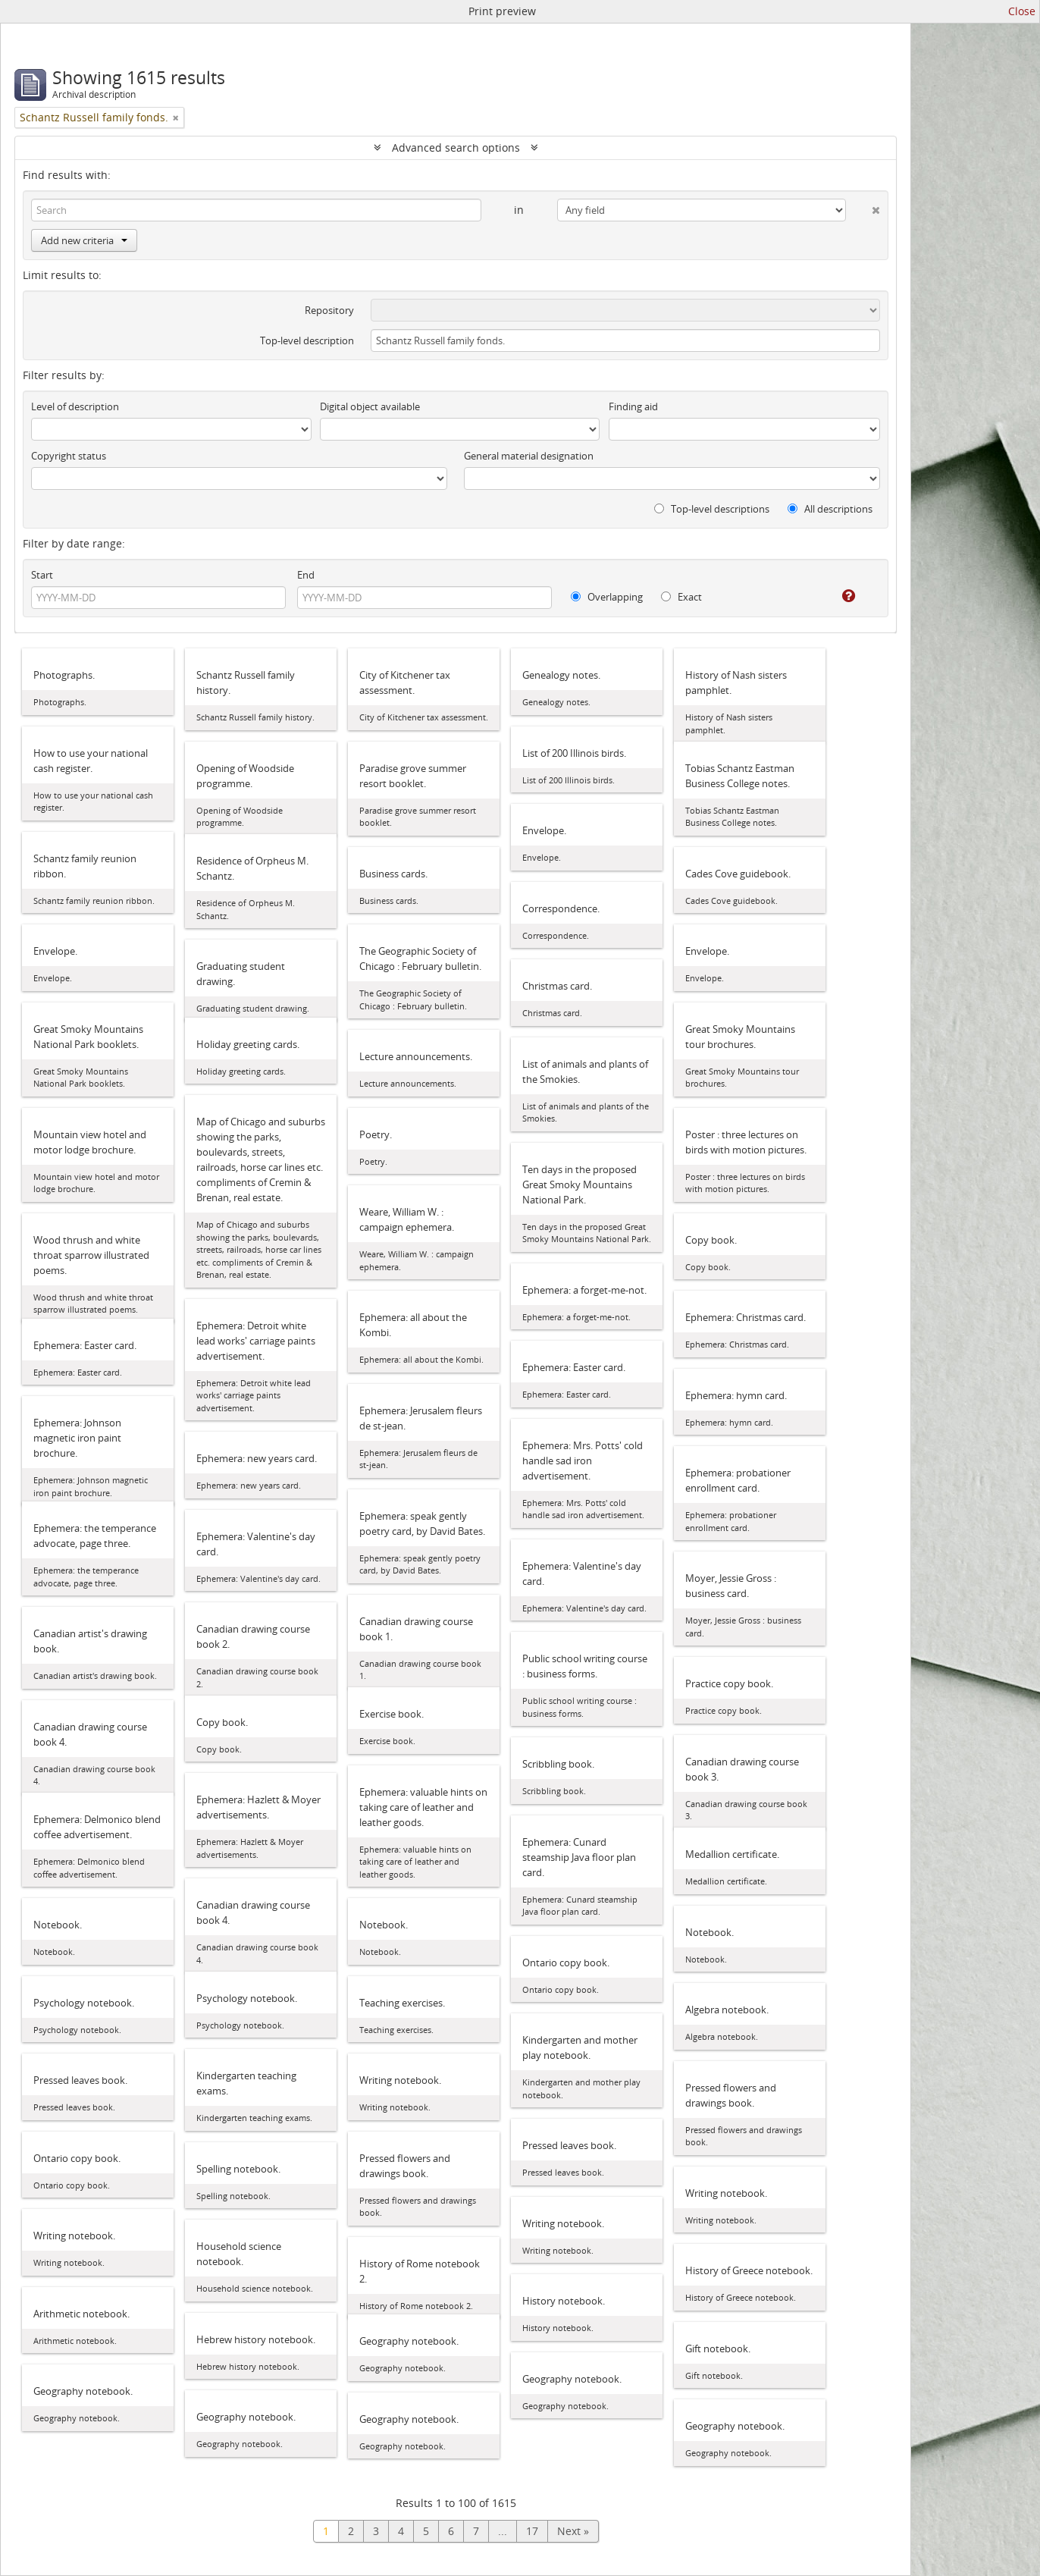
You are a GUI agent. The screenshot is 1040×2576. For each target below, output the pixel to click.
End (306, 575)
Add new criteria (84, 240)
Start (42, 575)
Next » (573, 2531)
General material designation (529, 456)
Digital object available (370, 406)
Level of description (75, 406)
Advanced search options (456, 147)
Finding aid (633, 406)
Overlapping (607, 597)
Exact (681, 597)
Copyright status (68, 456)
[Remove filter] (176, 117)
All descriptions (830, 509)
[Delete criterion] (863, 207)
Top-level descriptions (711, 509)
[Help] (838, 596)
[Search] (256, 210)
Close (1021, 11)
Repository (329, 310)
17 (532, 2531)
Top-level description (307, 340)
